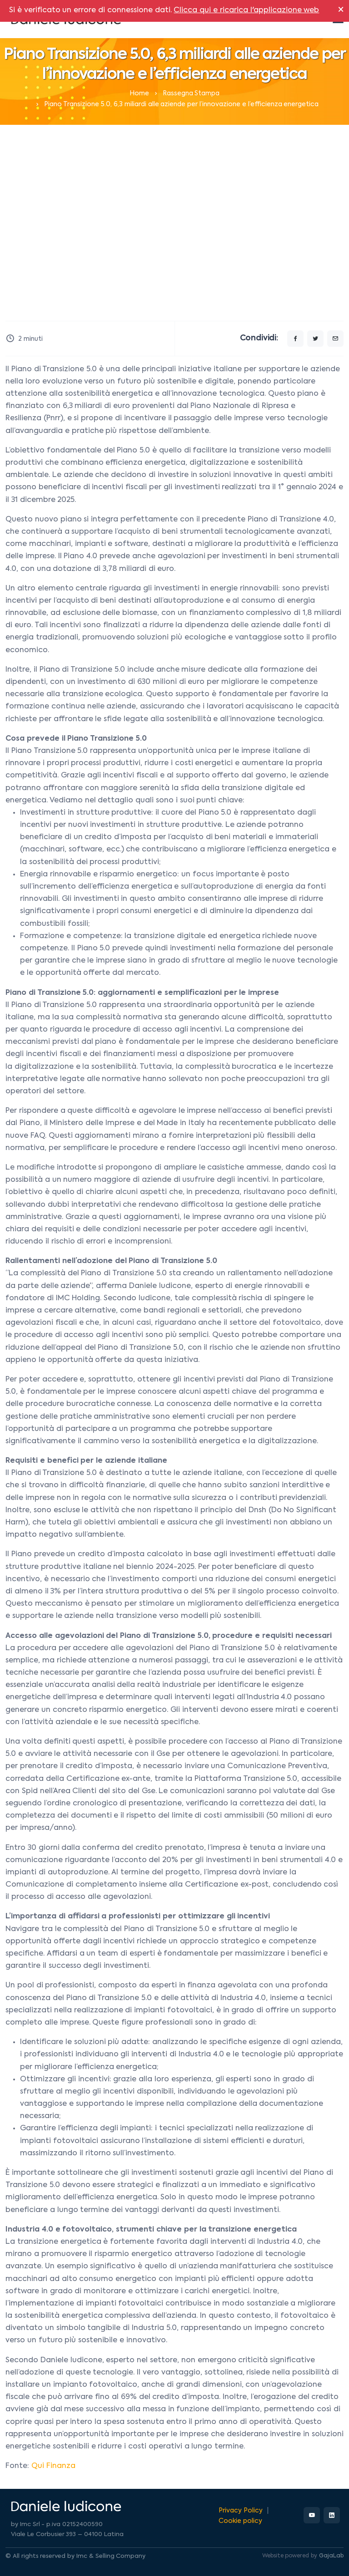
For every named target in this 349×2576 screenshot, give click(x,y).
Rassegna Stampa (191, 93)
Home (139, 93)
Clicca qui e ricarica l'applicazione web (246, 10)
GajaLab (331, 2556)
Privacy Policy (241, 2510)
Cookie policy (240, 2521)
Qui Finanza (53, 2466)
